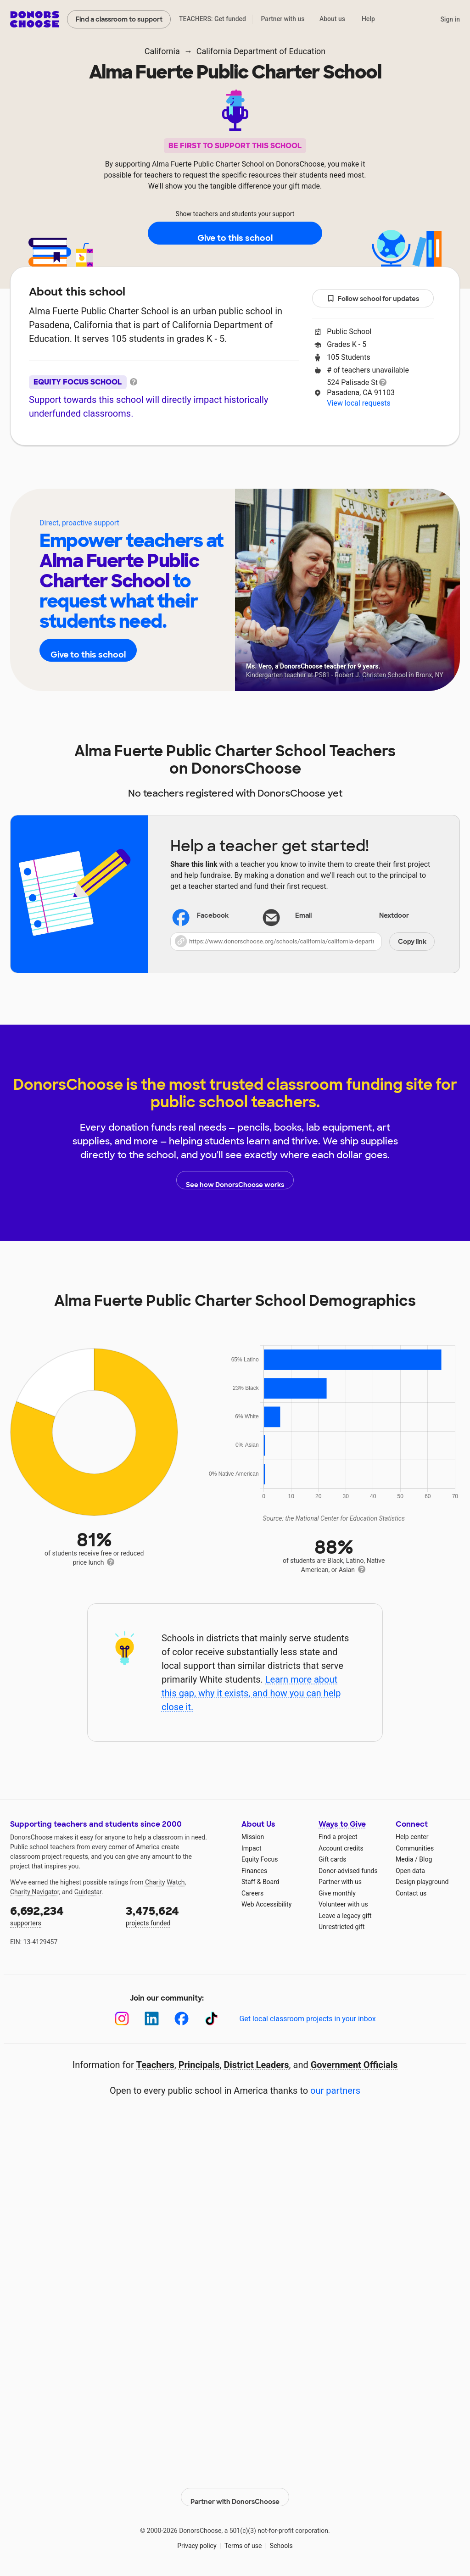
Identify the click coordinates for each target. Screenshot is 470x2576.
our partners (335, 2090)
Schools (281, 2539)
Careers (252, 1893)
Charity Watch (165, 1882)
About (175, 473)
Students (289, 473)
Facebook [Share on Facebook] (201, 917)
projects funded (177, 1915)
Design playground (422, 1881)
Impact (251, 1848)
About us (332, 18)
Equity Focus (259, 1859)
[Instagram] (122, 2019)
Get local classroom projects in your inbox (307, 2018)
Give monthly (337, 1893)
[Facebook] (181, 2019)
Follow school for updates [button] (373, 299)
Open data (410, 1870)
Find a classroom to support (119, 19)
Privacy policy (196, 2539)
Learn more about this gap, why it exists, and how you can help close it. (251, 1693)
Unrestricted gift (341, 1926)
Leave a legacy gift (345, 1915)
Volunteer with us (343, 1904)
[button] (302, 941)
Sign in (450, 19)
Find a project (338, 1836)
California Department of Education (261, 51)
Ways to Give (342, 1824)
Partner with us (283, 18)
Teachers (229, 473)
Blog (425, 1859)
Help (368, 18)
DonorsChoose (34, 19)
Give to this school (235, 233)
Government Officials (354, 2064)
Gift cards (333, 1859)
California (162, 51)
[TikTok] (211, 2019)
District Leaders (256, 2064)
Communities (415, 1848)
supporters (61, 1915)
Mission (252, 1836)
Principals (199, 2064)
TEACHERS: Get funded (212, 18)
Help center (412, 1836)
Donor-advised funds (348, 1870)
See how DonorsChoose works (235, 1180)
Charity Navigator (34, 1892)
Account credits (341, 1848)
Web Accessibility (266, 1904)
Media (405, 1859)
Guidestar (87, 1892)
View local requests (358, 403)
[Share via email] (302, 916)
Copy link (412, 941)
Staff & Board (260, 1881)
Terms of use (243, 2539)
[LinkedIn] (152, 2019)
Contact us (411, 1893)
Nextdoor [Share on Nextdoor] (382, 916)
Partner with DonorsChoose (235, 2490)
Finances (254, 1870)
